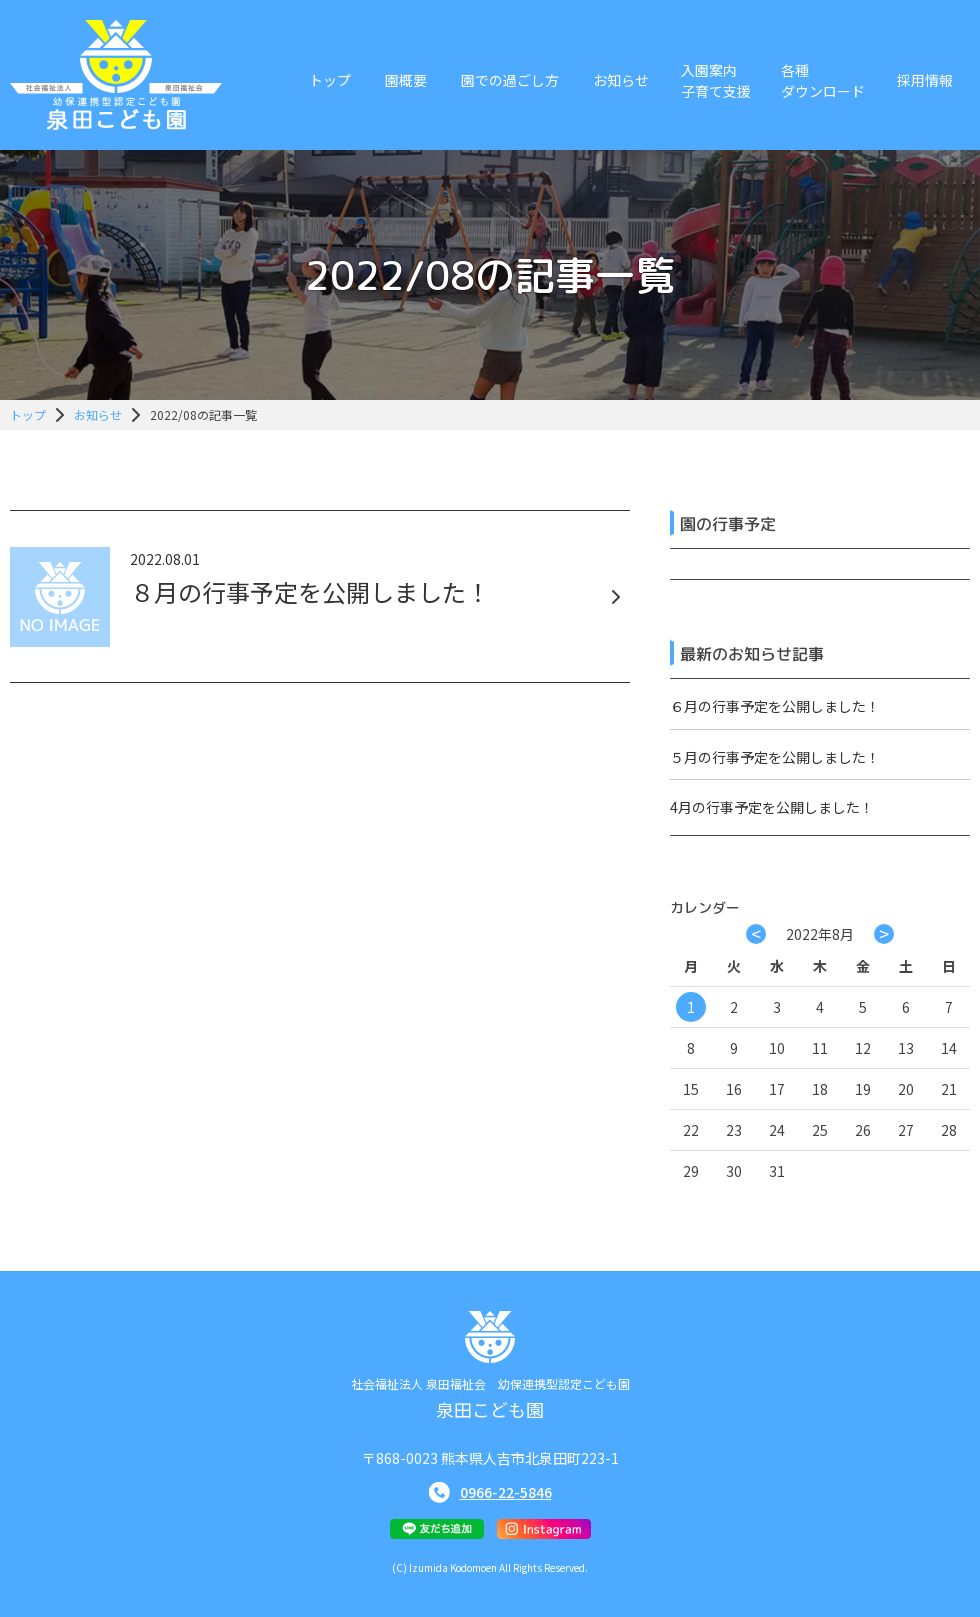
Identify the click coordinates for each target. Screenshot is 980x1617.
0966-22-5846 (506, 1492)
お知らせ (621, 80)
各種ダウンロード (823, 80)
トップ (330, 80)
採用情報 (925, 80)
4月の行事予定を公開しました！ (772, 807)
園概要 (406, 80)
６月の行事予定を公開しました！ (775, 706)
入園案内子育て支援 (716, 80)
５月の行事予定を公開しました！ (775, 757)
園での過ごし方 (510, 80)
